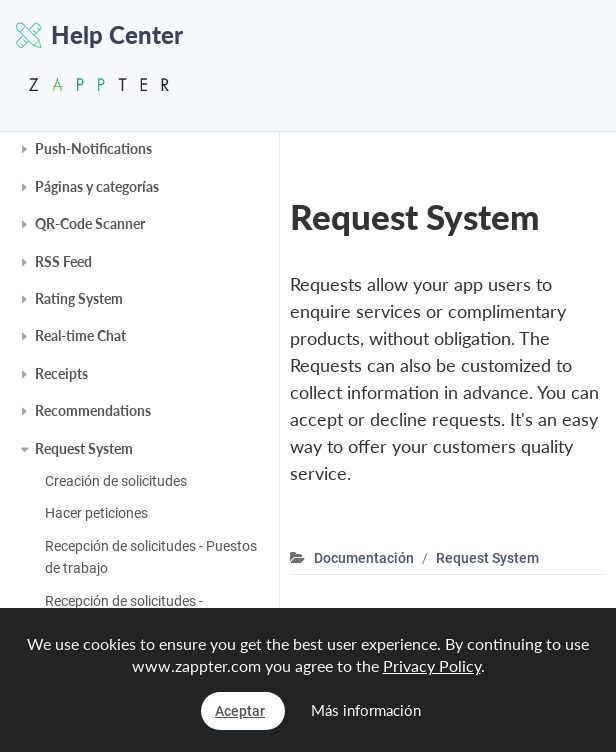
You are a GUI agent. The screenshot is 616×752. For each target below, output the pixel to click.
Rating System (79, 298)
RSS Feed (63, 261)
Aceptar (240, 711)
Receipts (61, 373)
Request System (84, 448)
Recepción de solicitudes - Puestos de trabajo (151, 557)
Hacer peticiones (96, 513)
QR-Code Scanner (90, 223)
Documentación (364, 558)
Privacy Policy (432, 665)
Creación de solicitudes (116, 481)
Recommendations (93, 410)
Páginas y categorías (97, 186)
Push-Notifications (93, 148)
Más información (366, 710)
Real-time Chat (80, 335)
